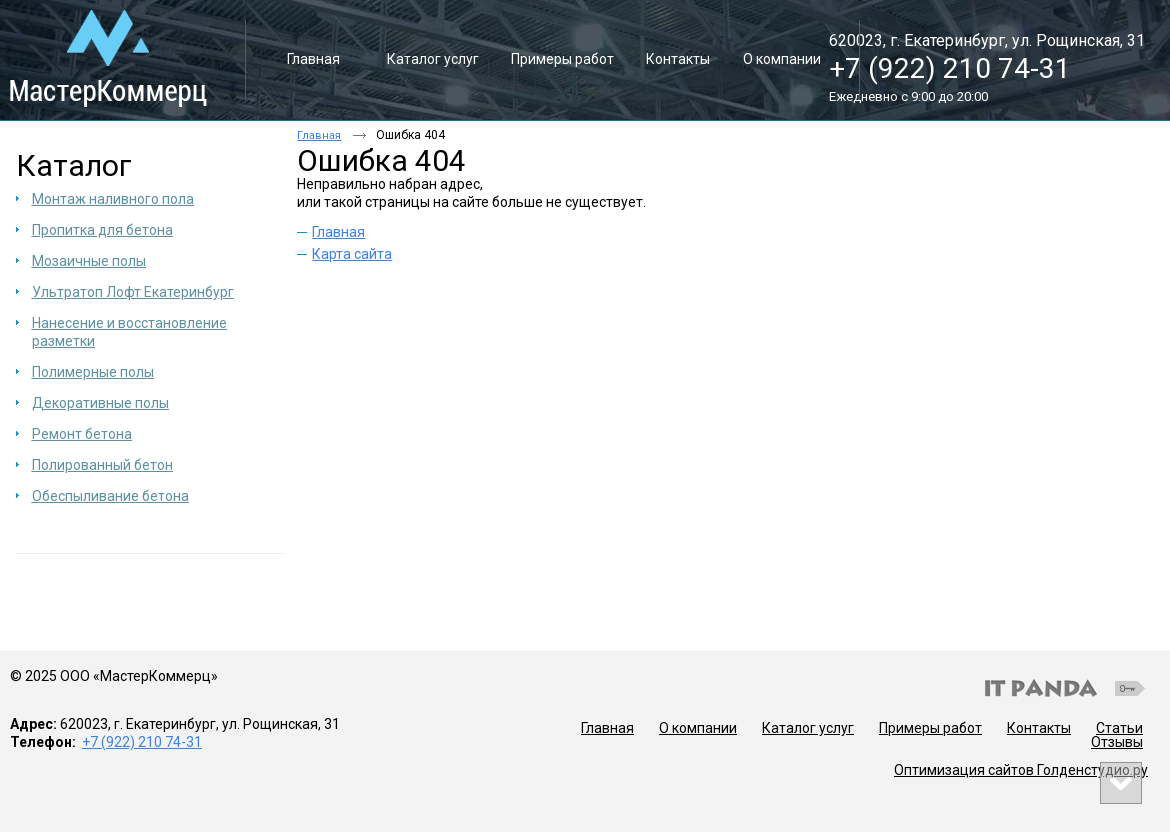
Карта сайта (352, 254)
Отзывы (1117, 742)
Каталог (74, 165)
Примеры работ (930, 728)
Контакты (1039, 728)
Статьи (1119, 728)
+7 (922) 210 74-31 (950, 68)
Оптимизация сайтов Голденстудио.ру (1021, 770)
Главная (319, 135)
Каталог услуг (808, 728)
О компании (698, 728)
